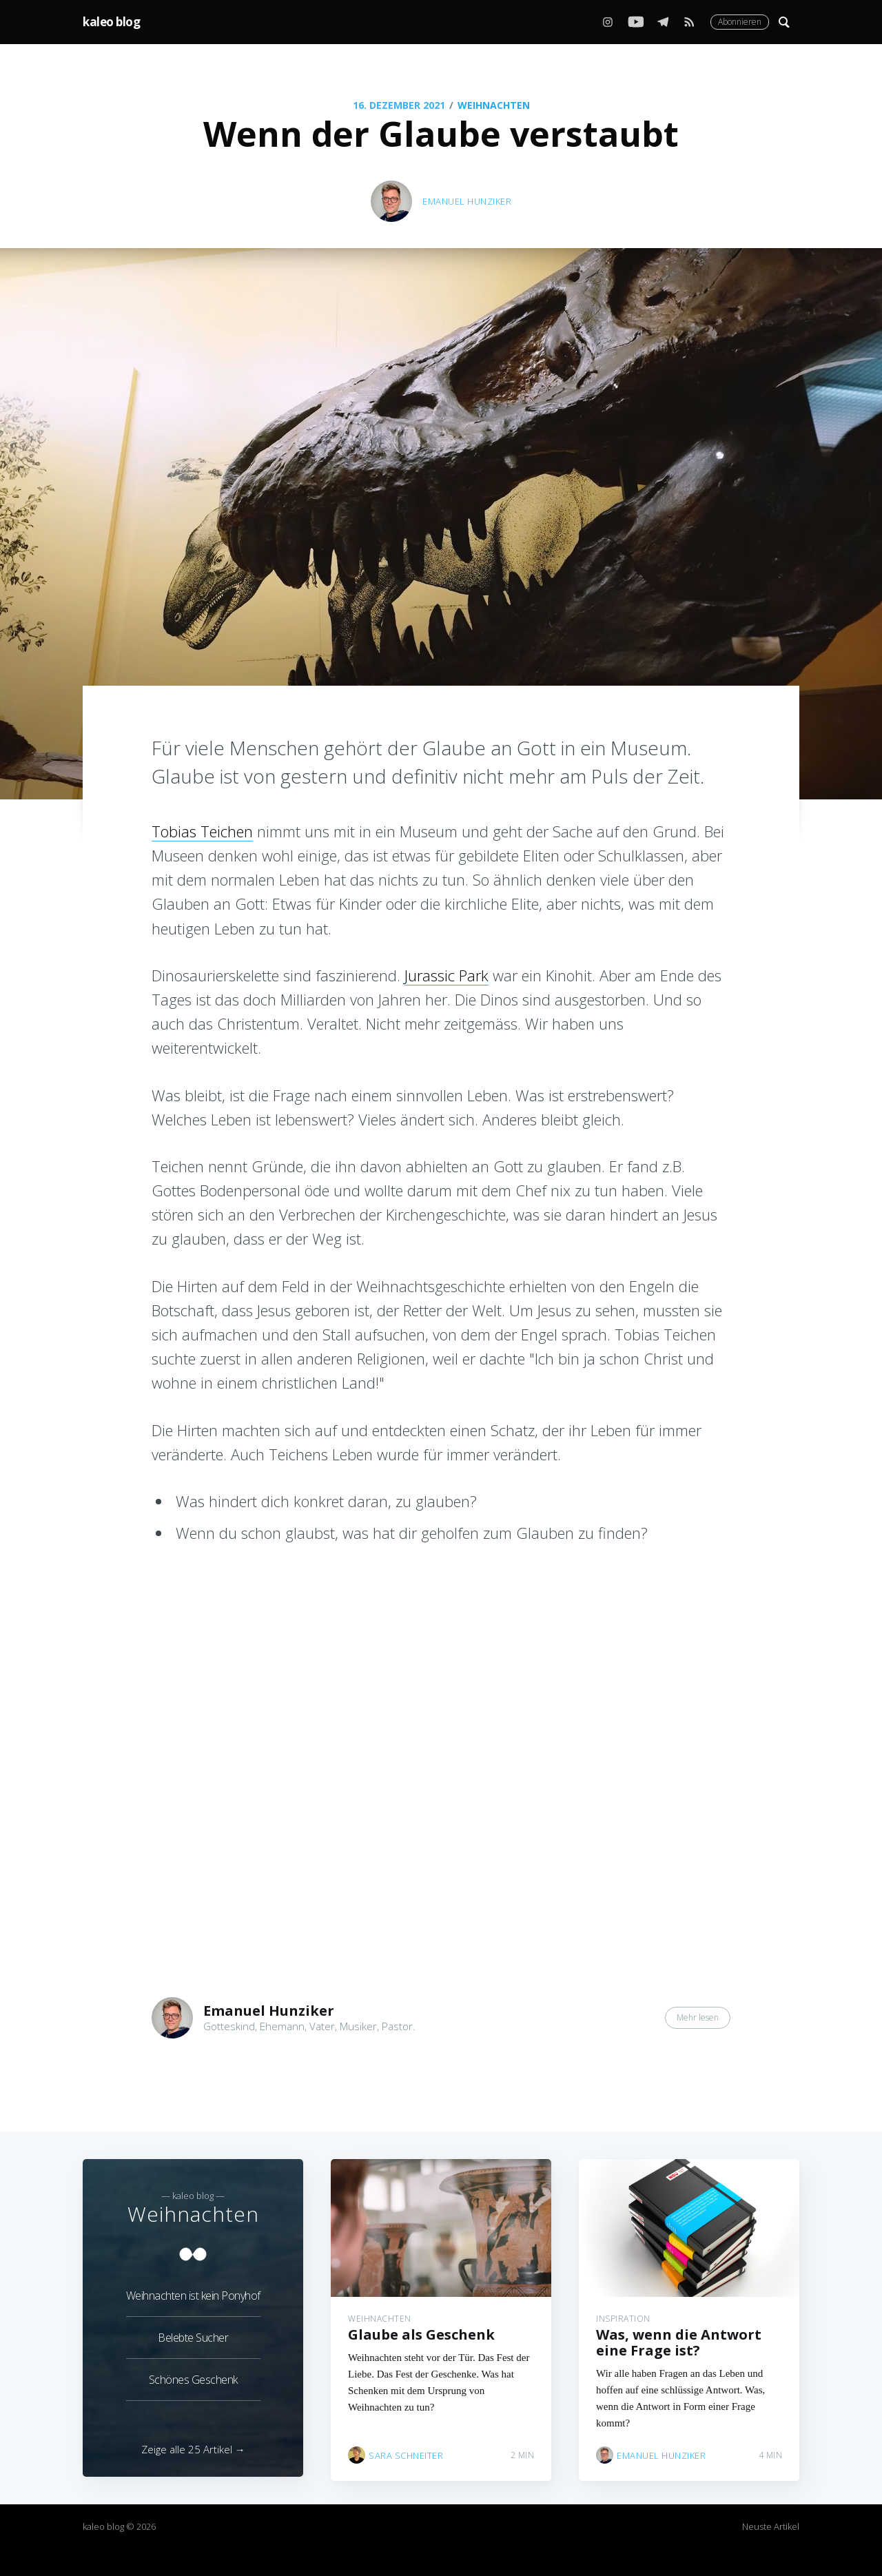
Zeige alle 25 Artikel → (193, 2449)
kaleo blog (111, 22)
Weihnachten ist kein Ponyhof (193, 2291)
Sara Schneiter (406, 2451)
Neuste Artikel (770, 2526)
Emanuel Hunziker (466, 201)
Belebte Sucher (193, 2333)
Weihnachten (494, 105)
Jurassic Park (446, 975)
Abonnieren (739, 22)
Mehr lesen (698, 2017)
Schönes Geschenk (193, 2375)
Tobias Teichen (202, 831)
